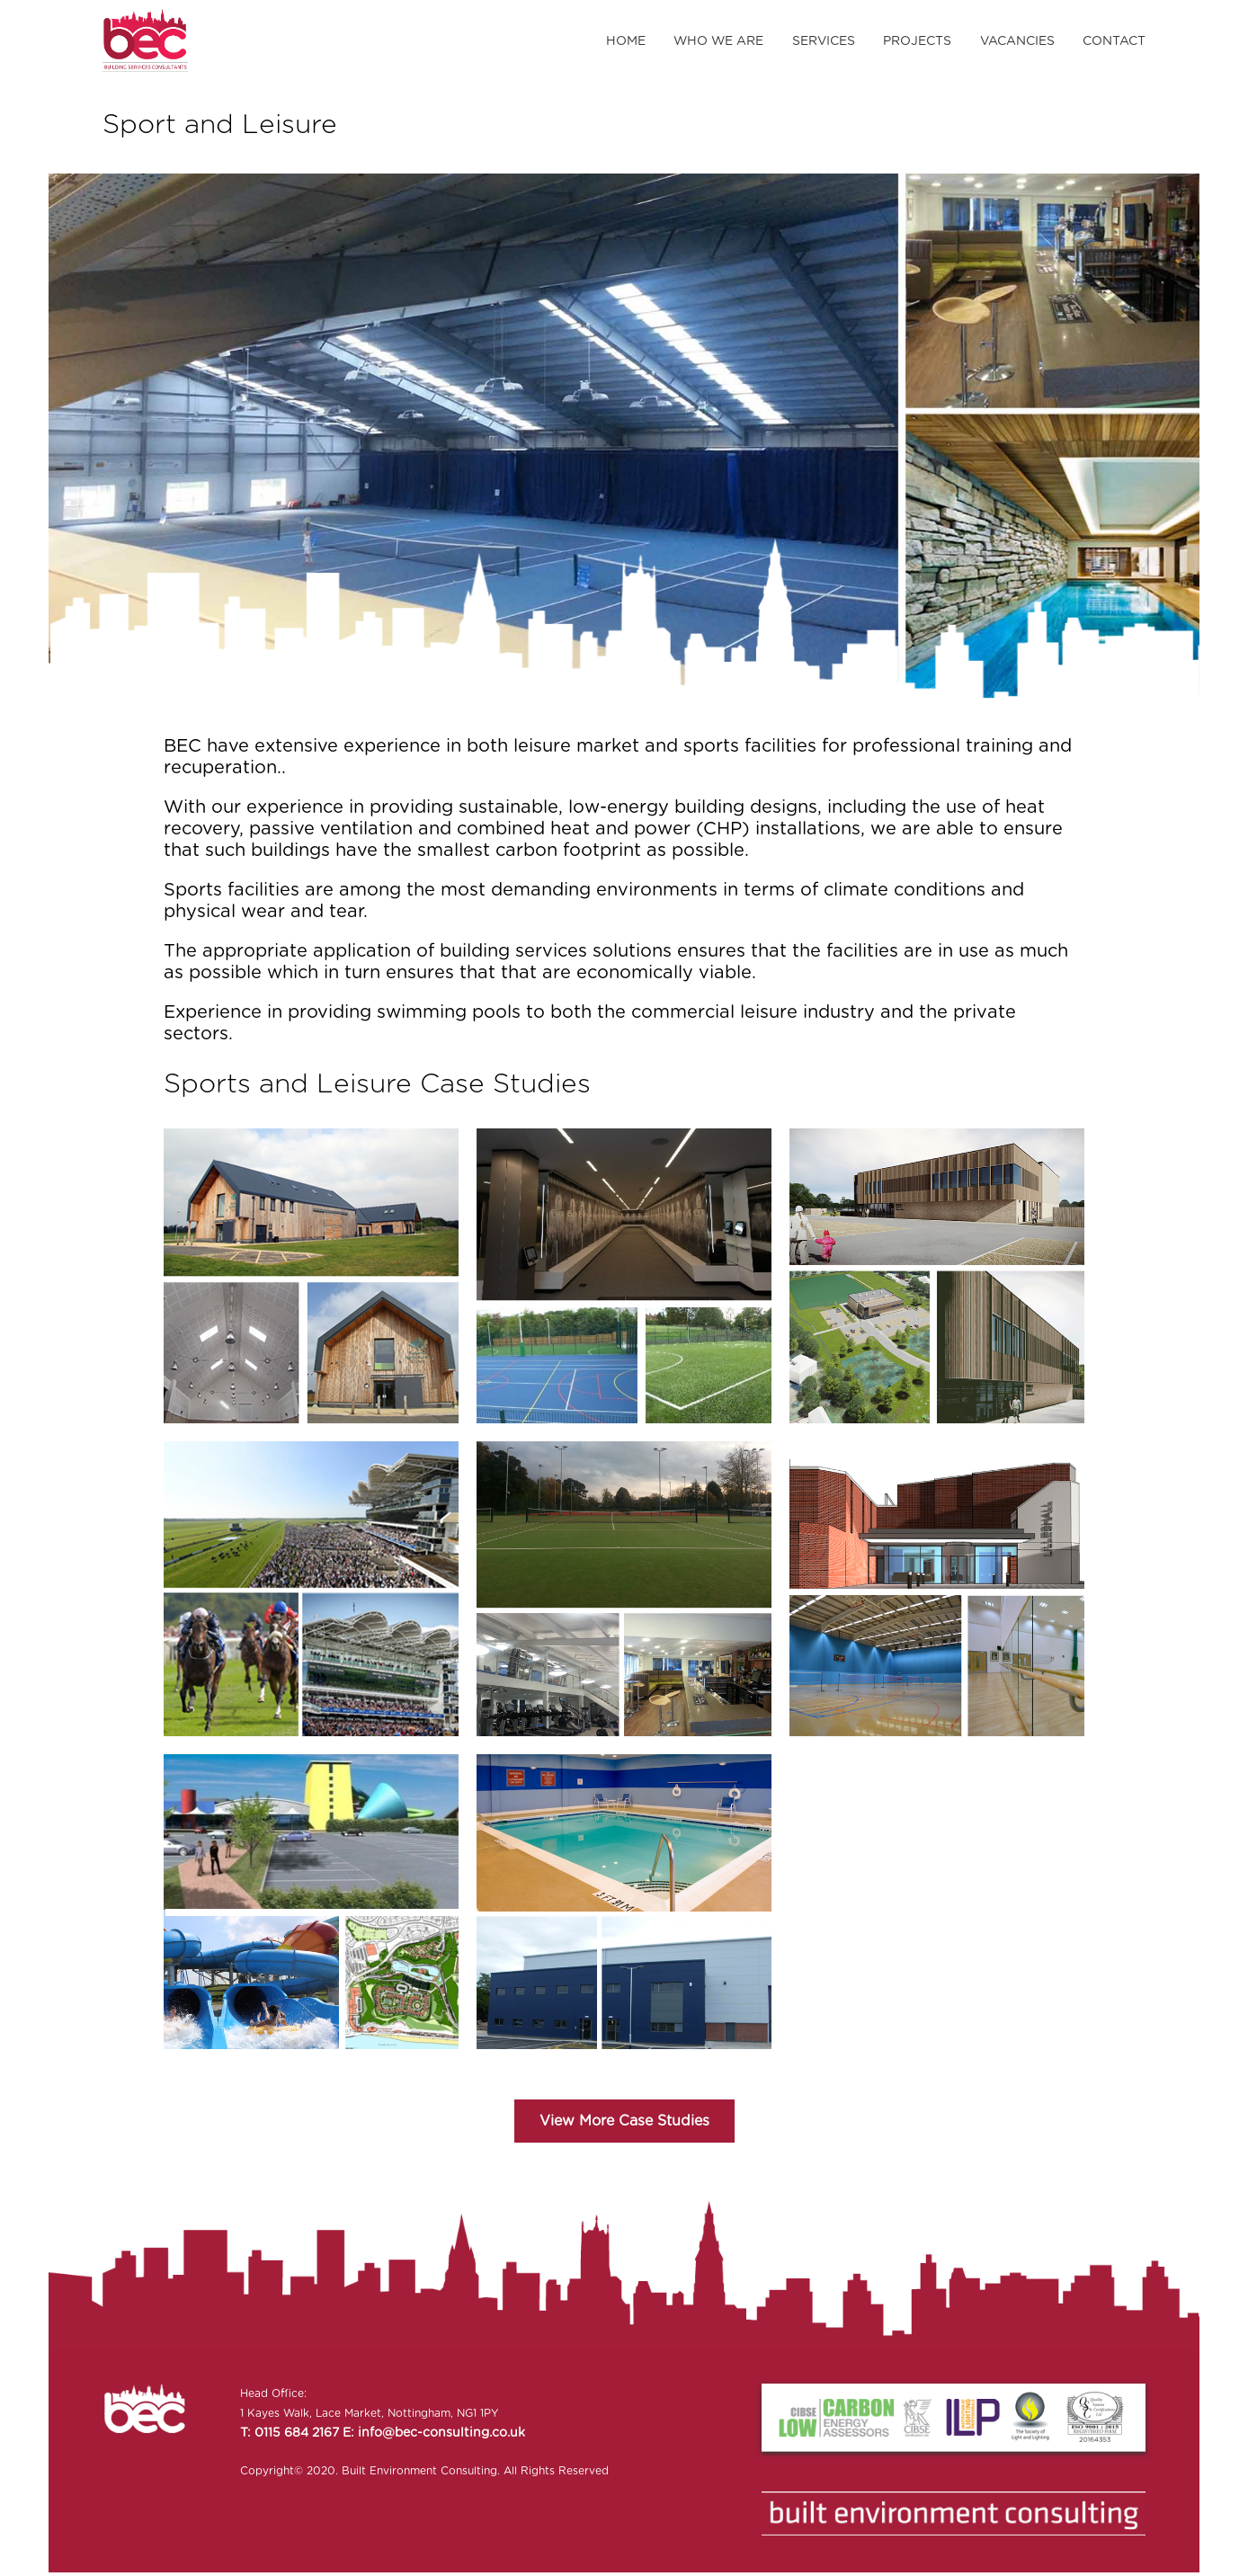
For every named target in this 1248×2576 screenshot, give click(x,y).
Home (626, 41)
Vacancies (1017, 41)
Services (823, 41)
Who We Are (718, 41)
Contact (1114, 41)
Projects (917, 41)
